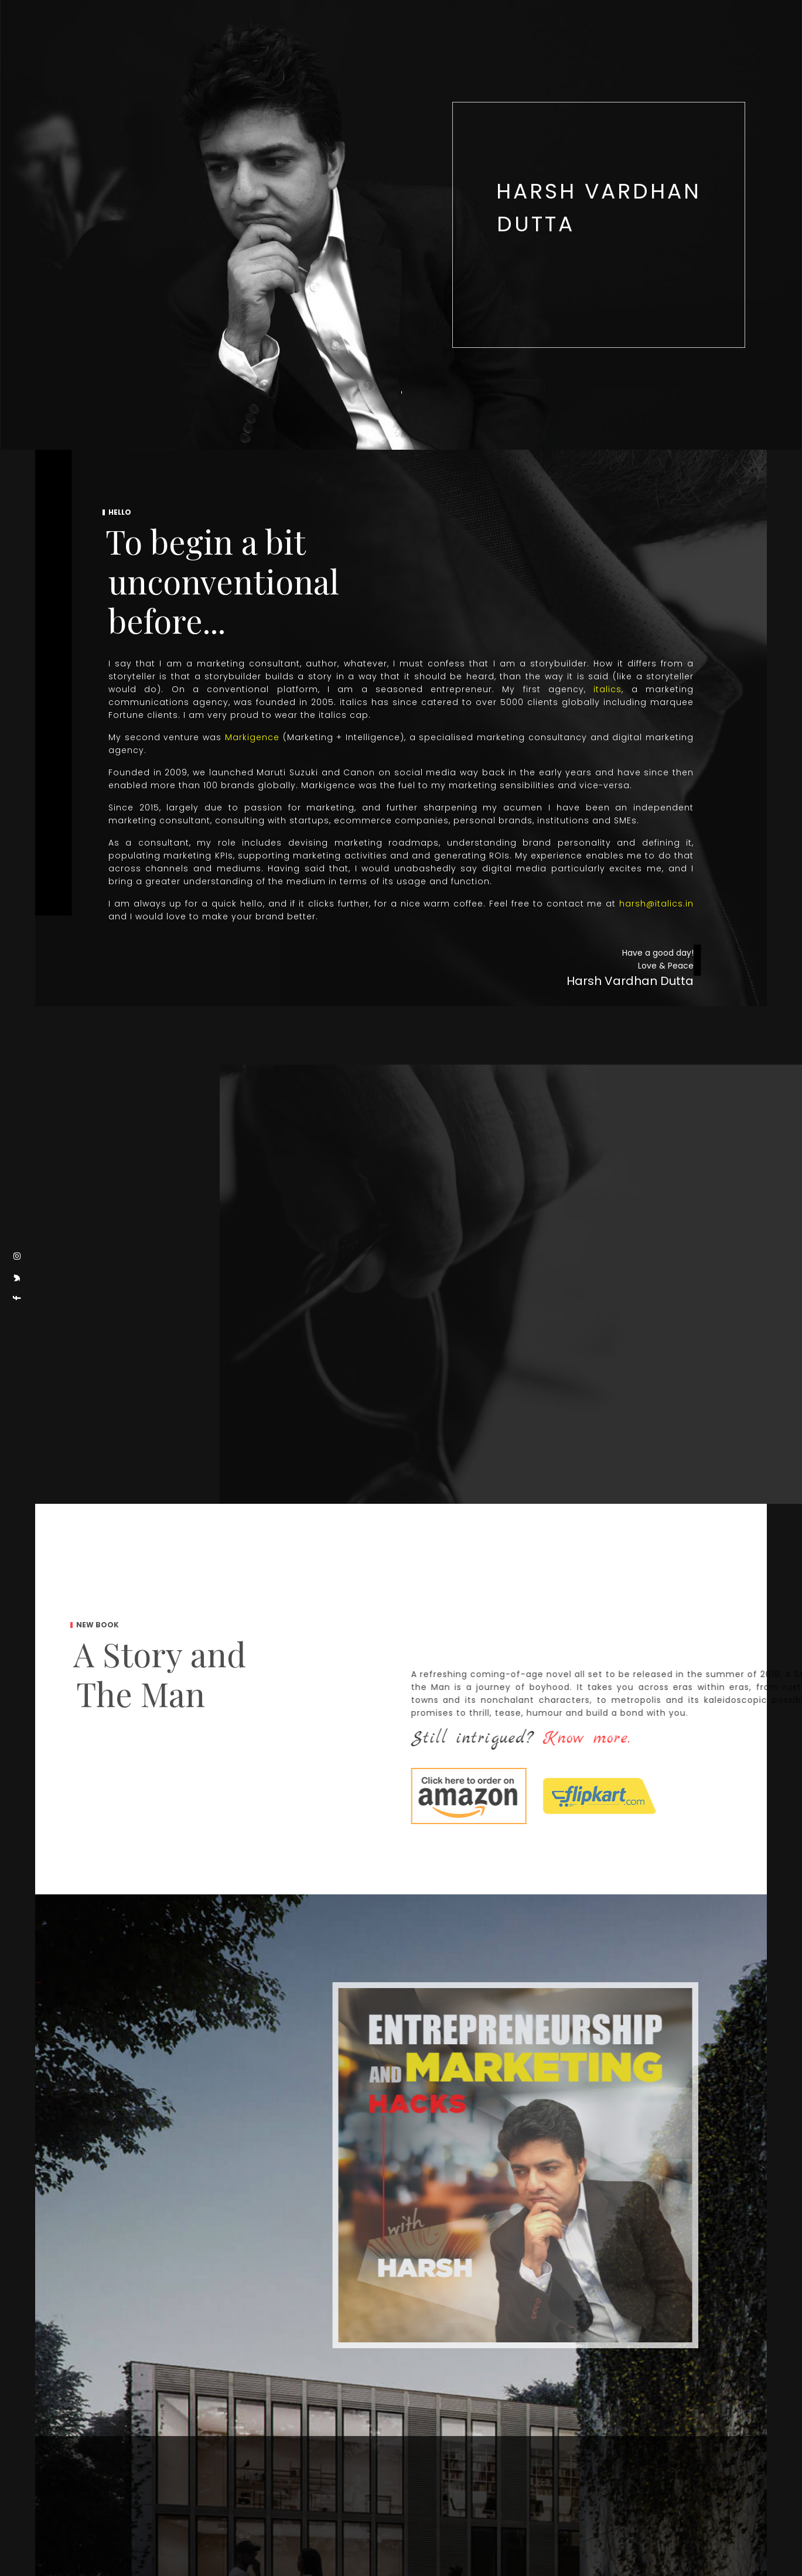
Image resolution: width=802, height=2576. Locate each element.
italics (607, 689)
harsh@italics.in (656, 903)
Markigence (252, 737)
